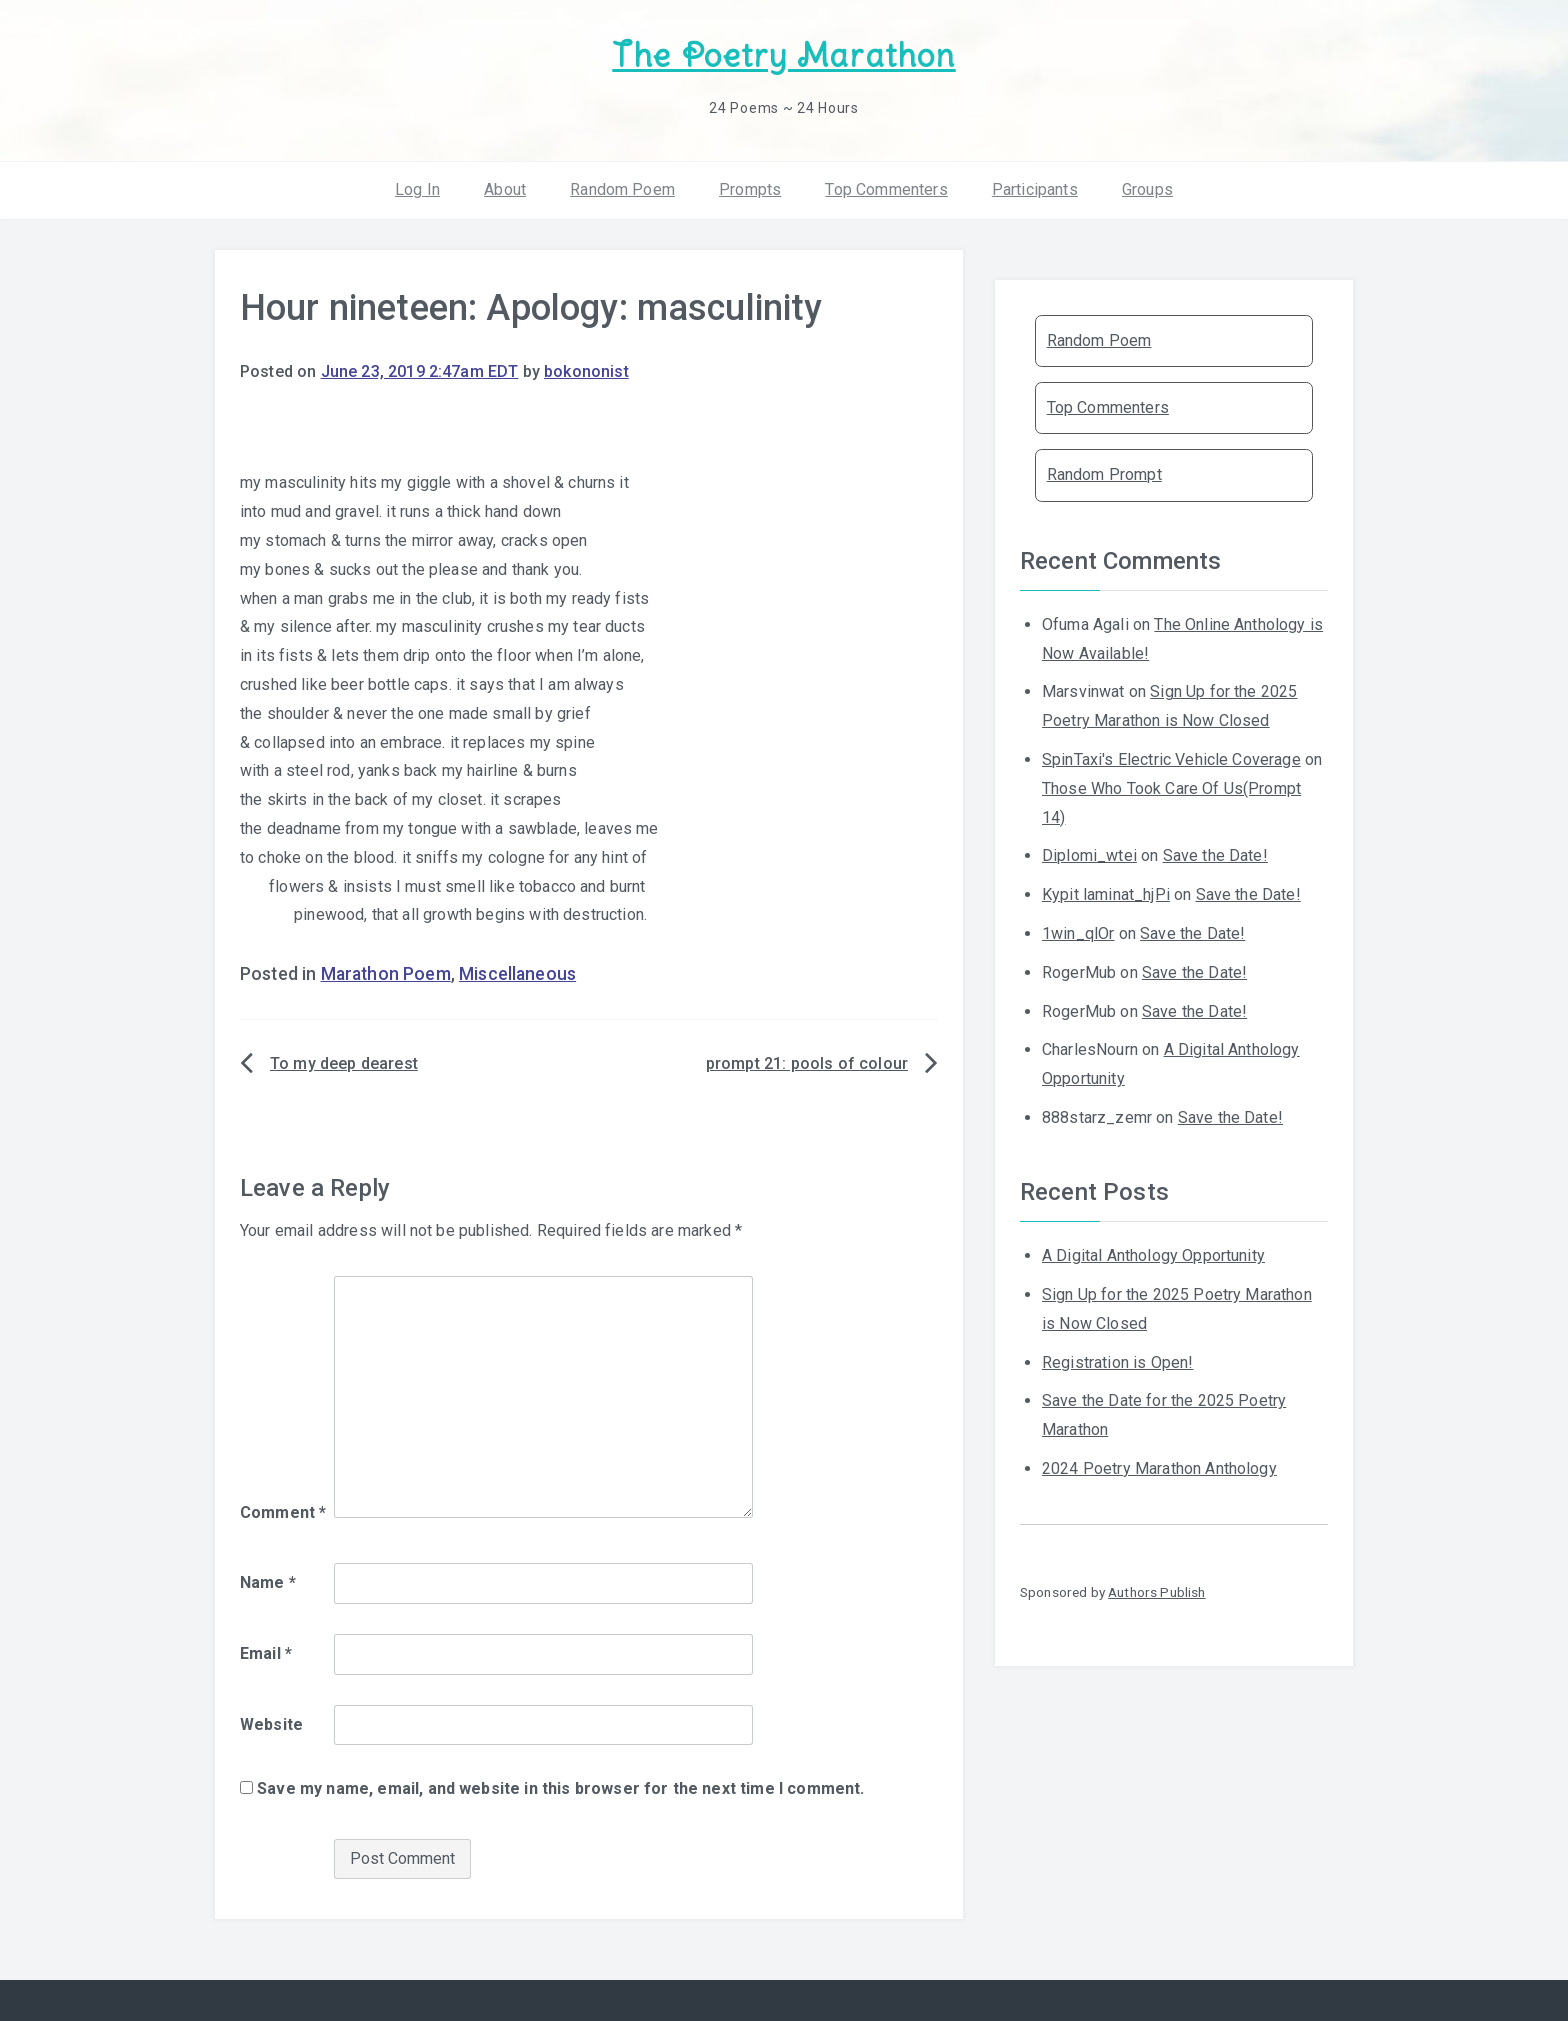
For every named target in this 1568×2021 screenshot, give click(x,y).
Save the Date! (1215, 855)
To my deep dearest (344, 1063)
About (505, 189)
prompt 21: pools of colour (807, 1063)
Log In (417, 189)
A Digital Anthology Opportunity (1153, 1255)
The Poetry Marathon (783, 55)
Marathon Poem (386, 974)
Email (266, 1653)
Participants (1035, 189)
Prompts (750, 189)
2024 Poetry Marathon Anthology (1159, 1468)
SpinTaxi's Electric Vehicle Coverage (1171, 759)
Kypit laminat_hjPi (1106, 894)
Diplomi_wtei (1089, 855)
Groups (1147, 189)
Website (271, 1724)
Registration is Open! (1117, 1362)
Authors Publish (1156, 1592)
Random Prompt (1104, 474)
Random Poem (622, 189)
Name (268, 1582)
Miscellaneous (517, 974)
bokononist (586, 371)
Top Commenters (886, 189)
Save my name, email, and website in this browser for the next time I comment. (560, 1788)
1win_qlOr (1078, 933)
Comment (283, 1512)
